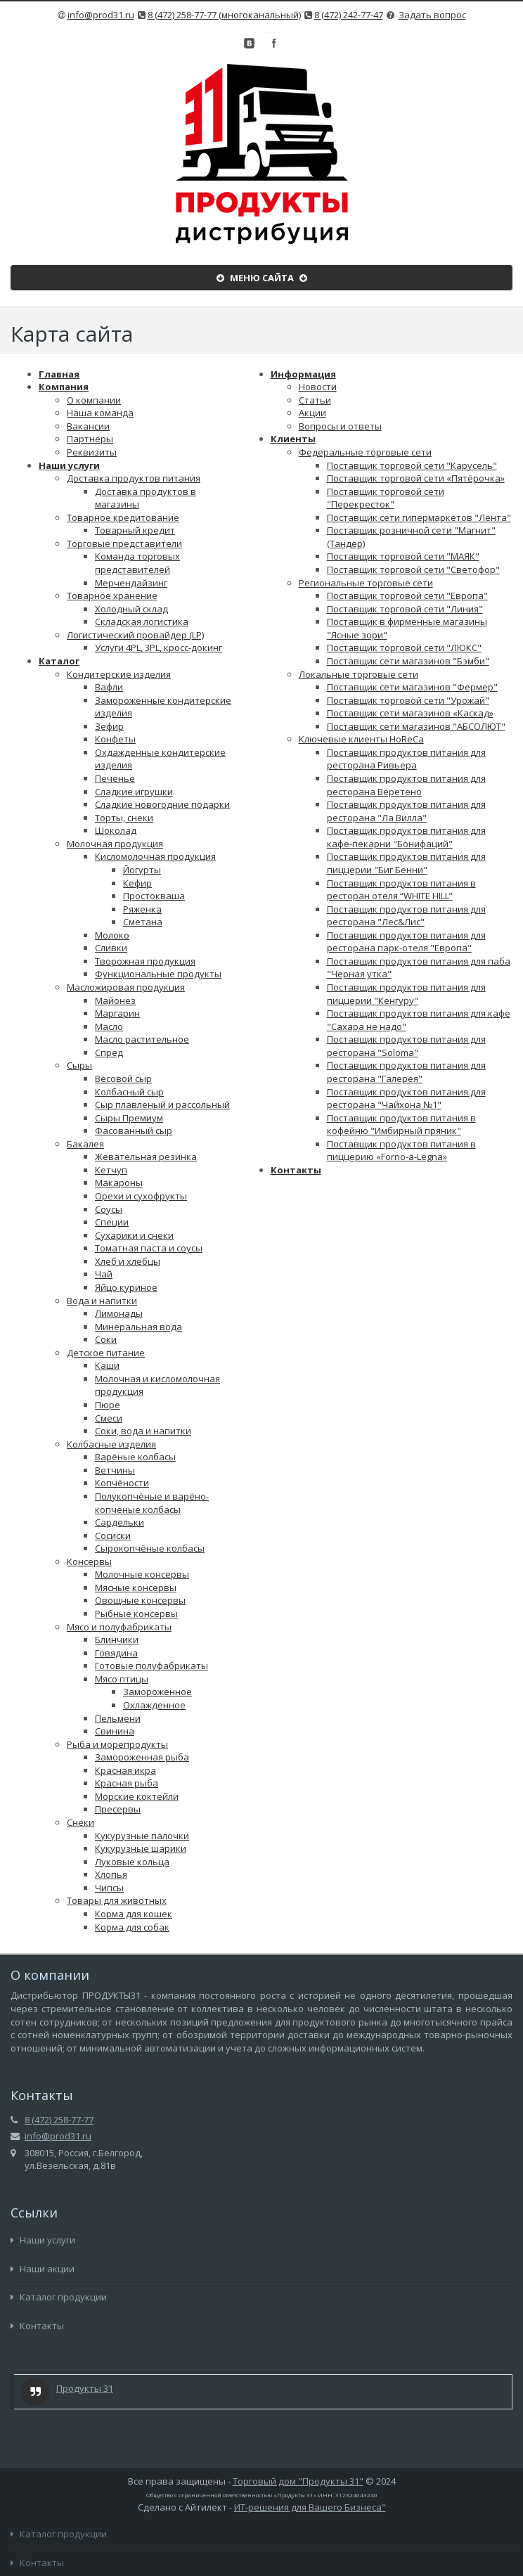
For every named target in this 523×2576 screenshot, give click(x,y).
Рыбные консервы (136, 1613)
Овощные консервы (140, 1600)
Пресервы (118, 1809)
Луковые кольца (132, 1861)
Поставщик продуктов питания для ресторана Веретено (406, 785)
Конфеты (115, 739)
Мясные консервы (135, 1587)
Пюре (107, 1404)
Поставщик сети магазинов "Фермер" (412, 687)
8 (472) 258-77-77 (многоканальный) (224, 14)
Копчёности (122, 1482)
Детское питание (106, 1352)
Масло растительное (142, 1039)
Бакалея (85, 1144)
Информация (303, 374)
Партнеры (90, 438)
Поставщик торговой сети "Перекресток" (385, 498)
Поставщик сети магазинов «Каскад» (410, 713)
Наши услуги (69, 465)
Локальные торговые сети (358, 674)
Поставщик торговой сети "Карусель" (412, 465)
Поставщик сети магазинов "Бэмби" (408, 661)
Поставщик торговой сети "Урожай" (408, 700)
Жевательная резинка (146, 1156)
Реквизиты (92, 452)
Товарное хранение (112, 595)
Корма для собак (132, 1927)
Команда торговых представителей (137, 563)
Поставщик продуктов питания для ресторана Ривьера (406, 759)
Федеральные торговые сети (365, 452)
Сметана (142, 921)
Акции (312, 412)
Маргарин (117, 1013)
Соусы (108, 1209)
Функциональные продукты (158, 973)
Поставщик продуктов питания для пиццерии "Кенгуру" (406, 994)
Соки (106, 1339)
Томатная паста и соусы (148, 1248)
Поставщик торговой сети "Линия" (405, 609)
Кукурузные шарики (140, 1848)
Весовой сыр (123, 1078)
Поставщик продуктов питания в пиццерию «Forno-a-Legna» (401, 1151)
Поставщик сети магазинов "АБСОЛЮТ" (416, 726)
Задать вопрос (432, 14)
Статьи (315, 400)
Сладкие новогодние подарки (162, 804)
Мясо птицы (121, 1679)
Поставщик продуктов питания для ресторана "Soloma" (406, 1046)
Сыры (79, 1065)
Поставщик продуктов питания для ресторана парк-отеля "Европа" (406, 942)
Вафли (109, 687)
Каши (107, 1365)
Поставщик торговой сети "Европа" (407, 595)
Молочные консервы (142, 1574)
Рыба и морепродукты (117, 1744)
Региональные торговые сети (366, 583)
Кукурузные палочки (142, 1835)
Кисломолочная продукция (155, 856)
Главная (59, 374)
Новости (318, 386)
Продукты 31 (84, 2388)
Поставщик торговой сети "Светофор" (413, 569)
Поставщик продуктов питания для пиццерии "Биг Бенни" (406, 863)
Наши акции (43, 2268)
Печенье (115, 778)
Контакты (296, 1170)
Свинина (114, 1731)
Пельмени (118, 1718)
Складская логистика (141, 621)
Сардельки (119, 1522)
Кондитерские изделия (119, 674)
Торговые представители (124, 543)
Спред (109, 1052)
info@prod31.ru (100, 14)
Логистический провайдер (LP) (135, 635)
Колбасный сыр (129, 1092)
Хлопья (111, 1874)
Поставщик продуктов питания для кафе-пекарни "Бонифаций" (406, 837)
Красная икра (125, 1770)
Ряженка (142, 909)
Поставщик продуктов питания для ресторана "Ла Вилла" (406, 811)
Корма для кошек (133, 1913)
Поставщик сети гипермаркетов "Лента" (419, 517)
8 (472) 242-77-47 (348, 14)
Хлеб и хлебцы (127, 1261)
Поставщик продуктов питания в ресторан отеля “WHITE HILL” (401, 890)
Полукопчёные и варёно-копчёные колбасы (152, 1503)
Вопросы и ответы (340, 426)
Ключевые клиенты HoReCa (361, 739)
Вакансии (88, 426)
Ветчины (115, 1470)
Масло (109, 1026)
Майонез (115, 1000)
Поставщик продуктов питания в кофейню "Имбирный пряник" (401, 1125)
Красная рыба (126, 1783)
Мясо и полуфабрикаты (119, 1627)
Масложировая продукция (126, 987)
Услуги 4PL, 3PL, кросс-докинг (158, 647)
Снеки (80, 1822)
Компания (64, 386)
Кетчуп (111, 1170)
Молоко (112, 935)
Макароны (119, 1182)
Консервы (89, 1561)
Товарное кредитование (123, 517)
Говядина (116, 1653)
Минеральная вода (138, 1326)
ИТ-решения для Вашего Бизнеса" (310, 2507)
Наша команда (100, 412)
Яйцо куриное (126, 1287)
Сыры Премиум (129, 1118)
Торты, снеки (124, 817)
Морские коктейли (137, 1796)
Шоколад (115, 830)
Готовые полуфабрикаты (151, 1665)
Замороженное (157, 1691)
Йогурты (142, 869)
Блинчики (116, 1639)
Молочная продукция (115, 843)
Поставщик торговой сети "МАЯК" (403, 556)
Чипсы (109, 1887)
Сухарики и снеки (134, 1235)
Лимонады (119, 1313)
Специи (112, 1222)
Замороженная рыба (142, 1757)
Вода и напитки (102, 1300)
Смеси (108, 1418)
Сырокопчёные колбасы (150, 1548)
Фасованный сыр (133, 1130)
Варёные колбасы (135, 1456)
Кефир (137, 883)
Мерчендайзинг (131, 583)
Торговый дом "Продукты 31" (298, 2481)
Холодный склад (131, 609)
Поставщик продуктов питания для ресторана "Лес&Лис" (406, 916)
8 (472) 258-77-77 (59, 2119)
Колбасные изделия (111, 1444)
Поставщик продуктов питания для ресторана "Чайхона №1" (406, 1099)
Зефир (109, 726)
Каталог (59, 661)
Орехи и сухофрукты (141, 1196)
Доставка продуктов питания (133, 478)
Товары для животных (117, 1900)
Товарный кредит (135, 530)
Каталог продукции (59, 2297)
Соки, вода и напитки (143, 1430)
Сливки (111, 947)
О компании (94, 400)
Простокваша (154, 895)
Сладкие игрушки (134, 791)
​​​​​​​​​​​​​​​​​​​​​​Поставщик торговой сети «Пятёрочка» (416, 478)
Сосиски (113, 1535)
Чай (103, 1274)
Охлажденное (154, 1705)
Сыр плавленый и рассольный (162, 1104)
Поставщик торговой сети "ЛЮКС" (404, 647)
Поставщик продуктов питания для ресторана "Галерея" (406, 1072)
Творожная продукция (145, 961)
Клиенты (293, 438)
